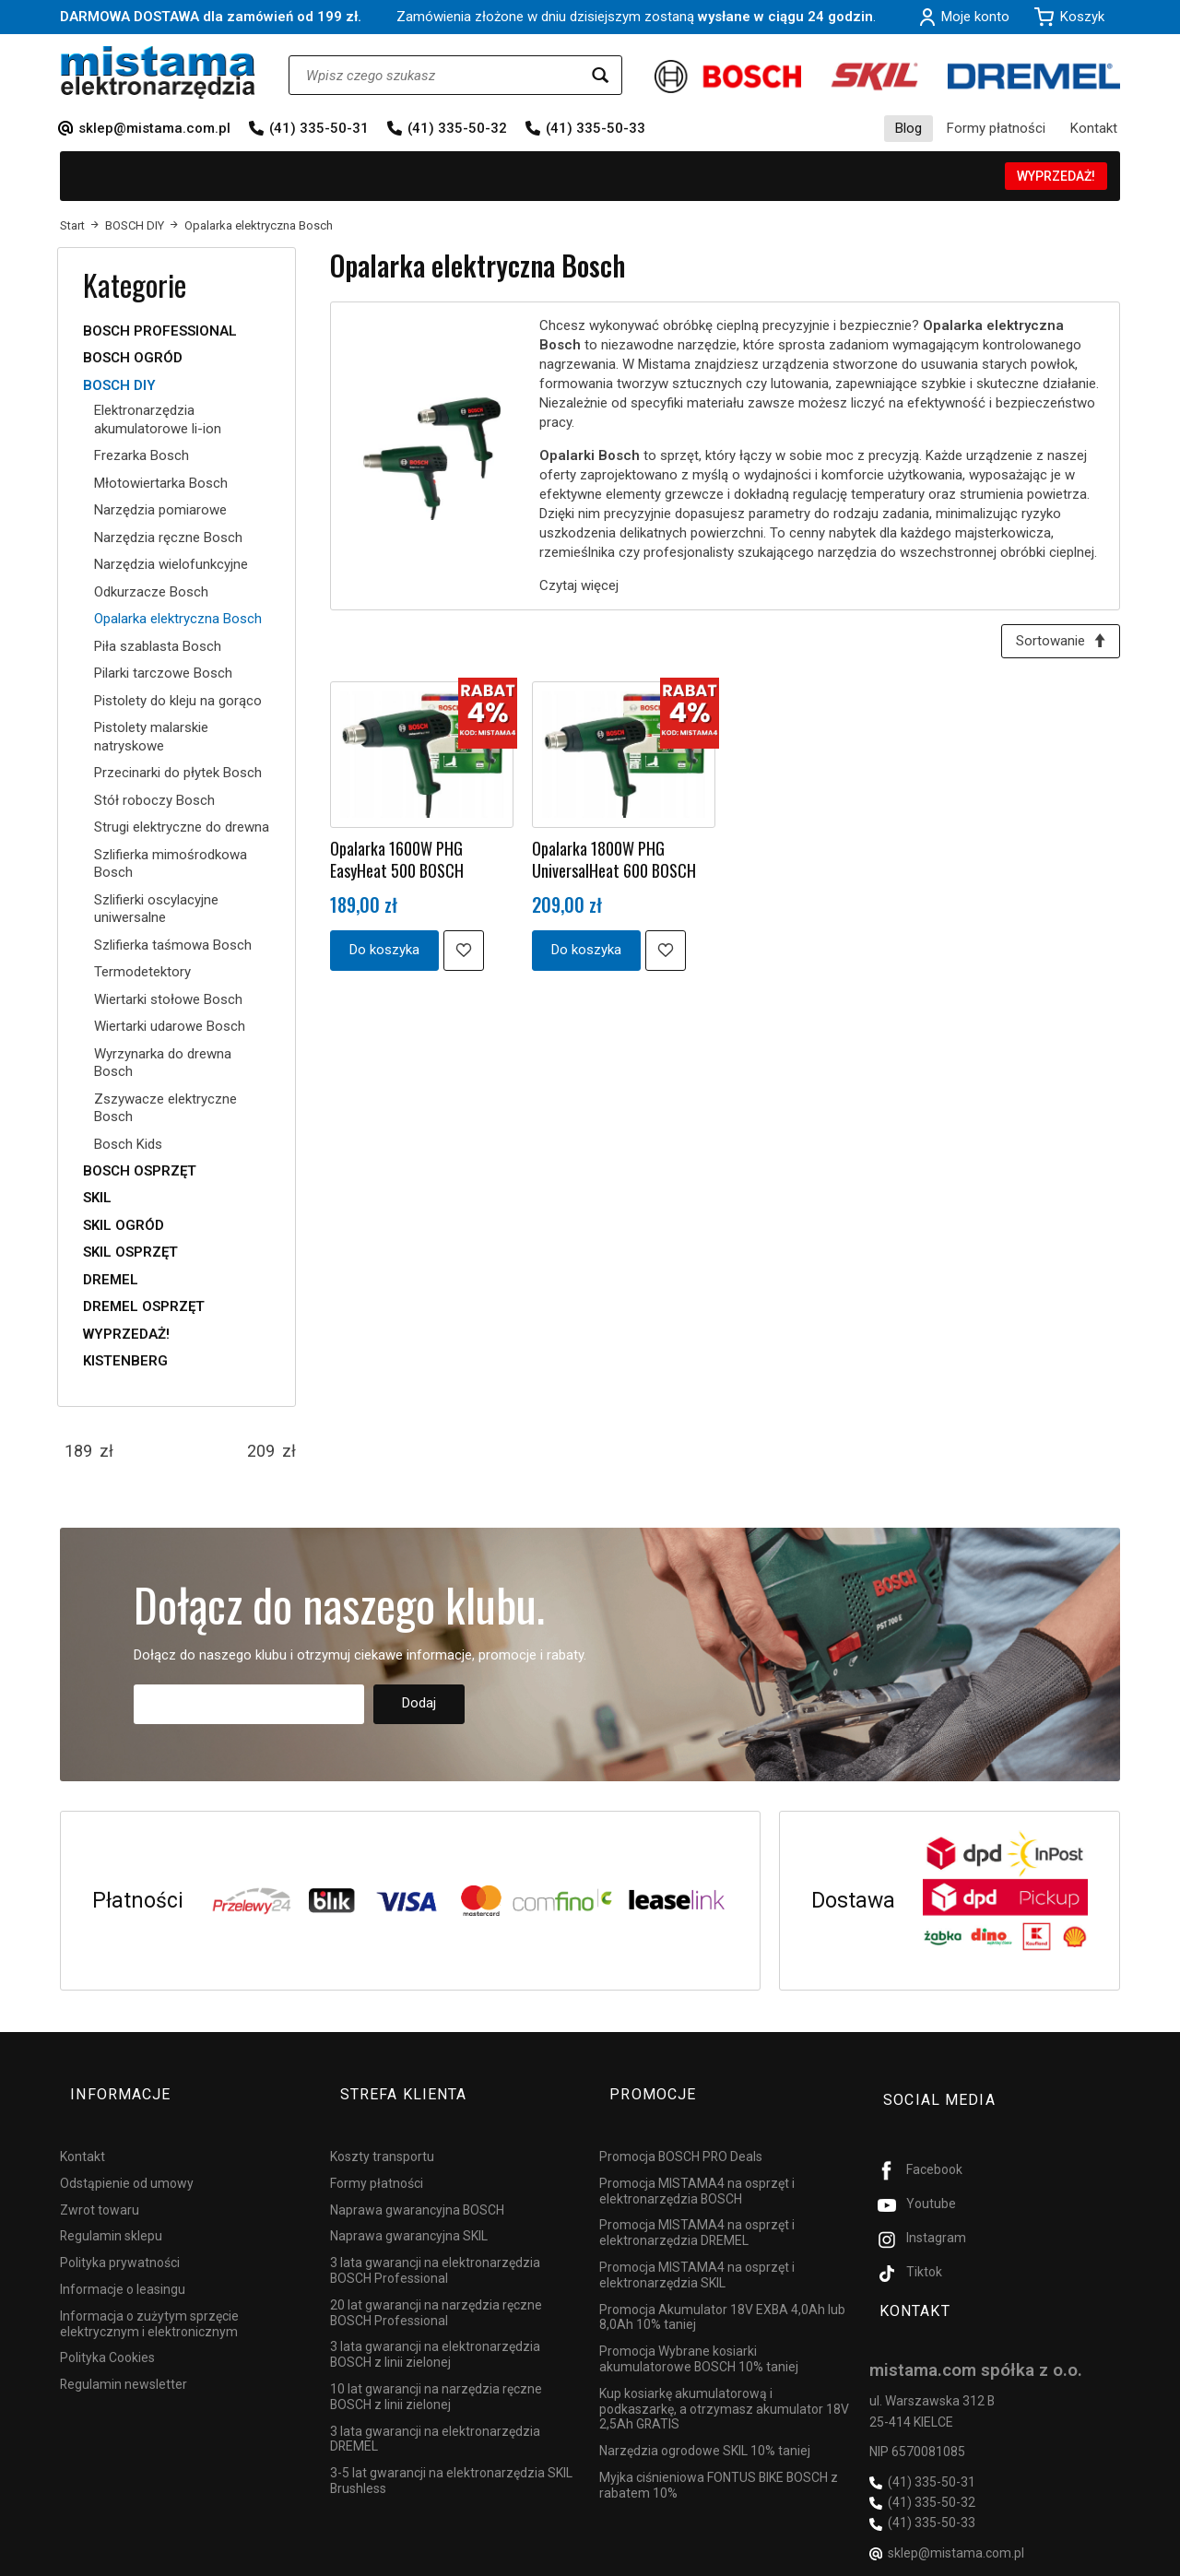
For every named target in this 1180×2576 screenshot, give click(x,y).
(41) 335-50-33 (595, 128)
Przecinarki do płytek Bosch (178, 772)
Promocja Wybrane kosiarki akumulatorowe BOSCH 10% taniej (698, 2333)
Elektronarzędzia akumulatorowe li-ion (157, 419)
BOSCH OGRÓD (133, 357)
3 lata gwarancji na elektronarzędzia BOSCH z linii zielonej (435, 2328)
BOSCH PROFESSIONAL (160, 331)
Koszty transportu (382, 2130)
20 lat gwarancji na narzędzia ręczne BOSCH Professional (436, 2287)
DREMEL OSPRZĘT (144, 1306)
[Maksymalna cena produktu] (261, 1451)
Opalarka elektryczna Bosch (178, 618)
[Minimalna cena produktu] (78, 1451)
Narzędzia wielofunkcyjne (171, 564)
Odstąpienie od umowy (127, 2157)
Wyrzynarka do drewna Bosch (162, 1063)
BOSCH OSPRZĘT (139, 1171)
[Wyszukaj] (600, 75)
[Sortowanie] (1055, 644)
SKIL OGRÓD (123, 1225)
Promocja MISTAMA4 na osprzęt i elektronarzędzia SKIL (697, 2249)
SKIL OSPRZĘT (130, 1252)
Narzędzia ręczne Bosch (168, 537)
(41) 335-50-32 (457, 128)
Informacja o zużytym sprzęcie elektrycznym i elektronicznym (149, 2298)
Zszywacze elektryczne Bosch (165, 1108)
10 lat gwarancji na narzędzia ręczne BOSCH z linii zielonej (436, 2371)
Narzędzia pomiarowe (160, 510)
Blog (908, 128)
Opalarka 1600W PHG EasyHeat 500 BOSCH (397, 865)
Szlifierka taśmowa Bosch (173, 945)
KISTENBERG (125, 1361)
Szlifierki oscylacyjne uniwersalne (156, 909)
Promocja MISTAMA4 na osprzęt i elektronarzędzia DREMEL (697, 2207)
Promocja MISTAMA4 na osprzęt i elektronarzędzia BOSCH (697, 2165)
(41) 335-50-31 (319, 128)
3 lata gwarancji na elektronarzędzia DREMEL (435, 2412)
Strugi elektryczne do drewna (181, 827)
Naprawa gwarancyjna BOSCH (417, 2183)
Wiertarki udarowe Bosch (169, 1026)
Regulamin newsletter (123, 2358)
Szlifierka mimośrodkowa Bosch (170, 863)
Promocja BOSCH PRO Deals (680, 2130)
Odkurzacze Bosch (151, 592)
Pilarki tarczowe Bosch (163, 673)
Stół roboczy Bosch (154, 800)
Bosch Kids (128, 1144)
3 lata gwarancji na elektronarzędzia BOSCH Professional (435, 2244)
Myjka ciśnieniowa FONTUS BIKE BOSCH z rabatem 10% (718, 2459)
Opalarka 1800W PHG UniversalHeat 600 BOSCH (614, 865)
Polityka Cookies (107, 2331)
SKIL (97, 1197)
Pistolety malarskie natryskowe (151, 736)
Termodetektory (142, 971)
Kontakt (1093, 128)
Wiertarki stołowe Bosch (168, 999)
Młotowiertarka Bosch (161, 483)
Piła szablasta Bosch (157, 646)
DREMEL (110, 1279)
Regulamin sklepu (111, 2210)
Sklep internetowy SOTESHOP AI (1039, 2557)
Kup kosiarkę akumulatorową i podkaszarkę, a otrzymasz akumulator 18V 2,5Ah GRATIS (724, 2383)
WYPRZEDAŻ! (1056, 176)
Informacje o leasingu (122, 2263)
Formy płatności (996, 128)
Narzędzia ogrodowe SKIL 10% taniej (704, 2424)
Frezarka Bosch (141, 455)
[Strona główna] (158, 72)
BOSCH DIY (119, 385)
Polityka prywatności (120, 2236)
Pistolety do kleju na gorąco (178, 700)
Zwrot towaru (99, 2183)
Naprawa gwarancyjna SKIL (409, 2210)
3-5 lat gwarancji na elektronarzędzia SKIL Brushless (451, 2455)
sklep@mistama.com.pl (154, 128)
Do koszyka (384, 955)
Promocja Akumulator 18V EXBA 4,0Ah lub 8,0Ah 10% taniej (722, 2290)
